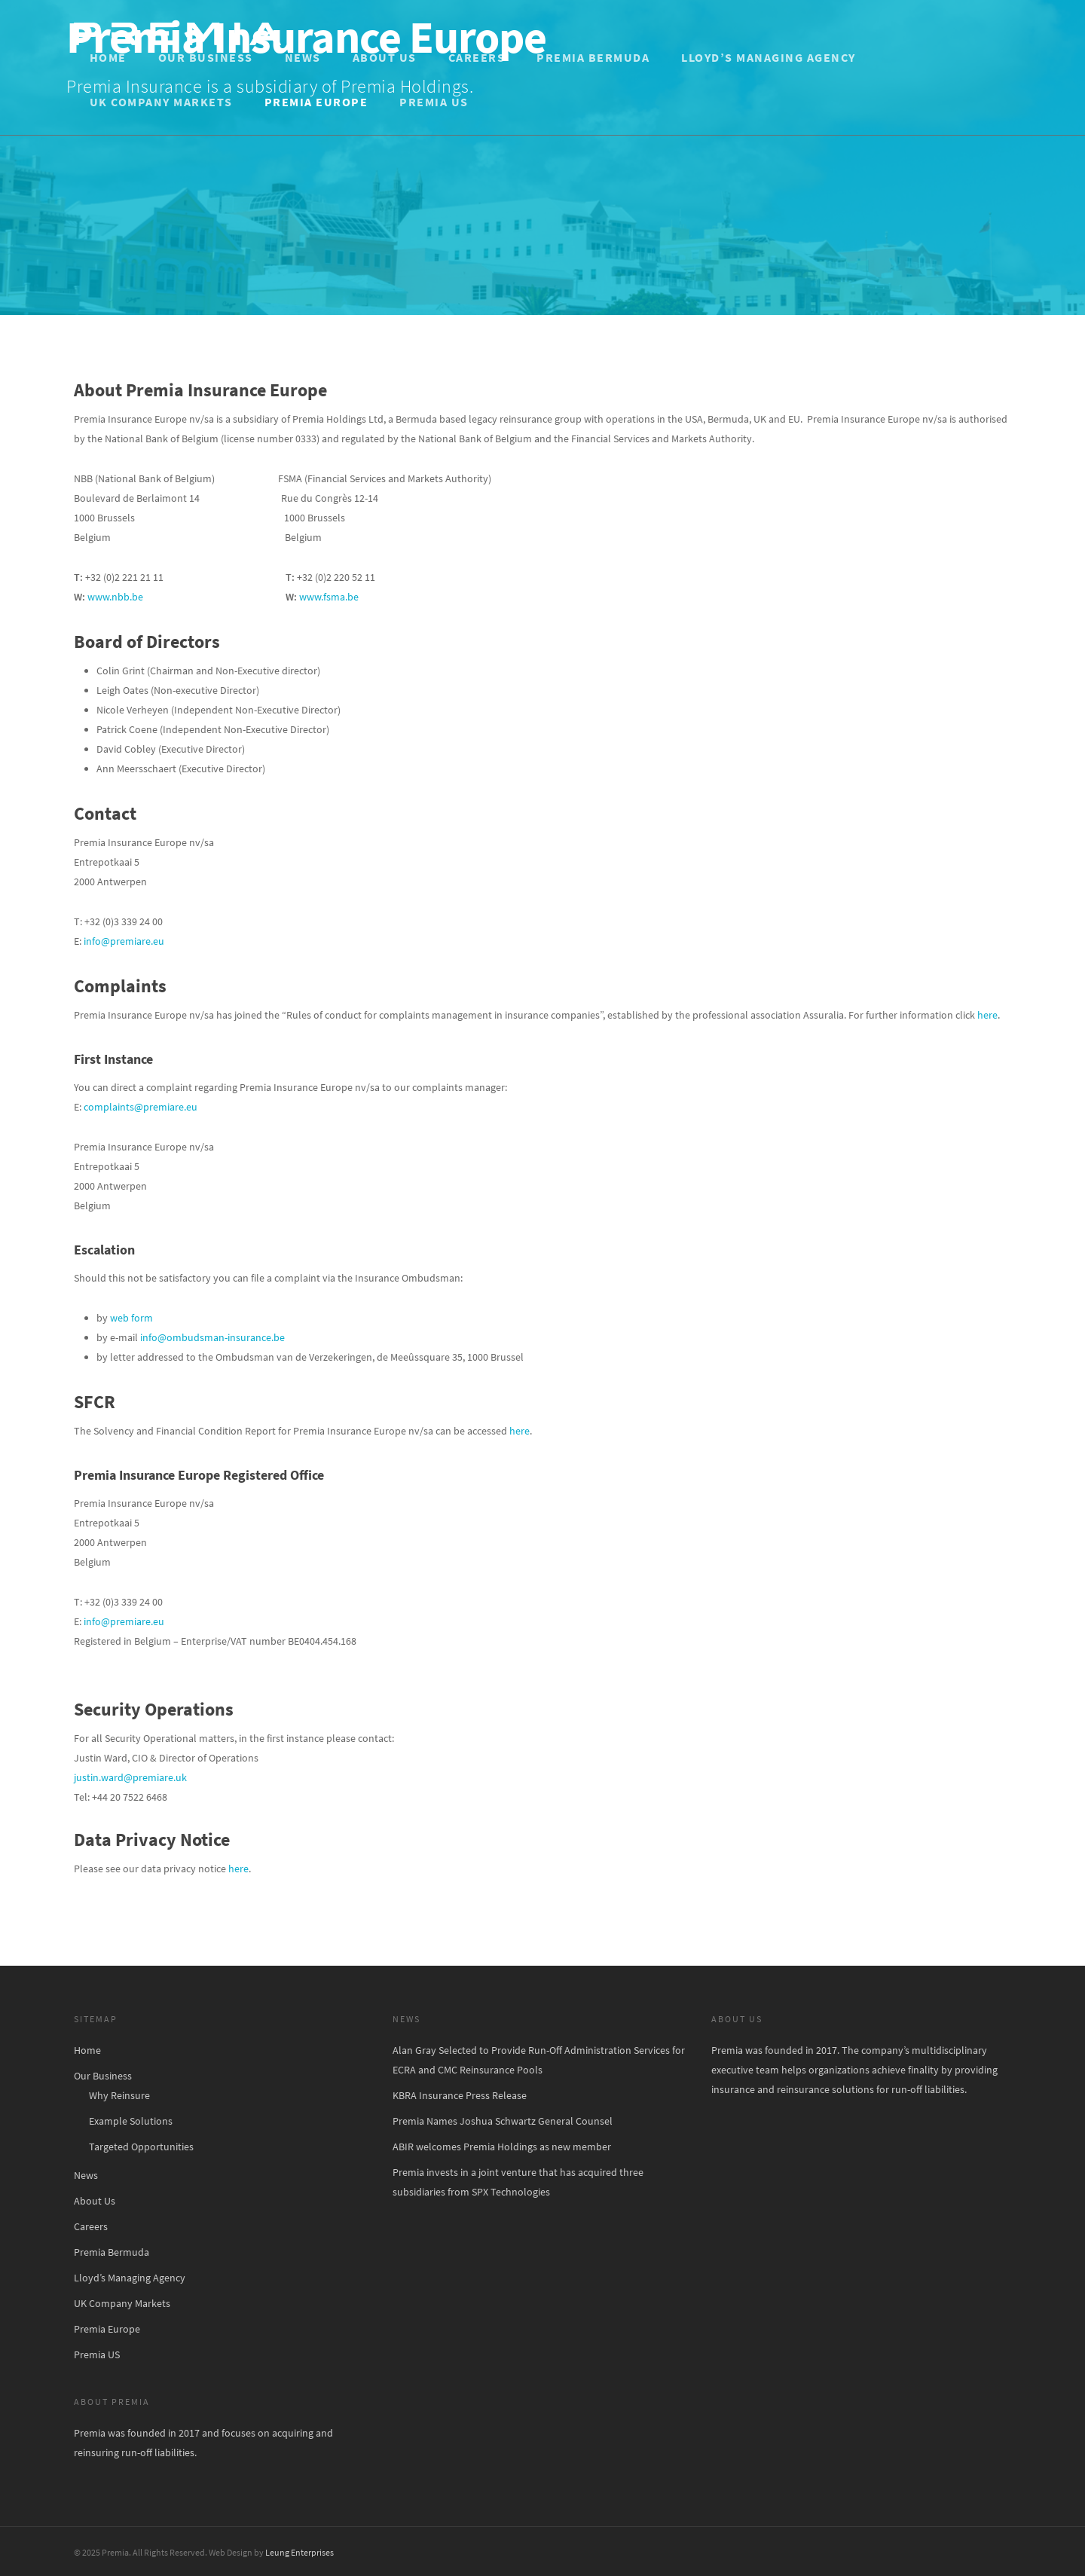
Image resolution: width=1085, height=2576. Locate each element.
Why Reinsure (119, 2095)
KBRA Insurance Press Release (460, 2095)
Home (108, 57)
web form (131, 1318)
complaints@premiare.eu (140, 1107)
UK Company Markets (161, 101)
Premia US (434, 101)
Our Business (205, 57)
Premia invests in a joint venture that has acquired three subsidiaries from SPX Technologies (518, 2182)
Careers (477, 57)
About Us (385, 57)
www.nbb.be (115, 597)
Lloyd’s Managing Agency (768, 57)
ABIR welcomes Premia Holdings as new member (502, 2146)
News (303, 57)
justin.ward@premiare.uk (130, 1777)
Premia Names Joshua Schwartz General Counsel (503, 2121)
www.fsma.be (329, 597)
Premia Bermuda (592, 57)
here (987, 1015)
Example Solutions (131, 2121)
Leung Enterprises (299, 2552)
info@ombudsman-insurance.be (212, 1337)
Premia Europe (316, 101)
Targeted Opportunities (141, 2146)
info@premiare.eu (124, 941)
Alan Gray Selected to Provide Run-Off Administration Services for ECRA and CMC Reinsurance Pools (539, 2059)
